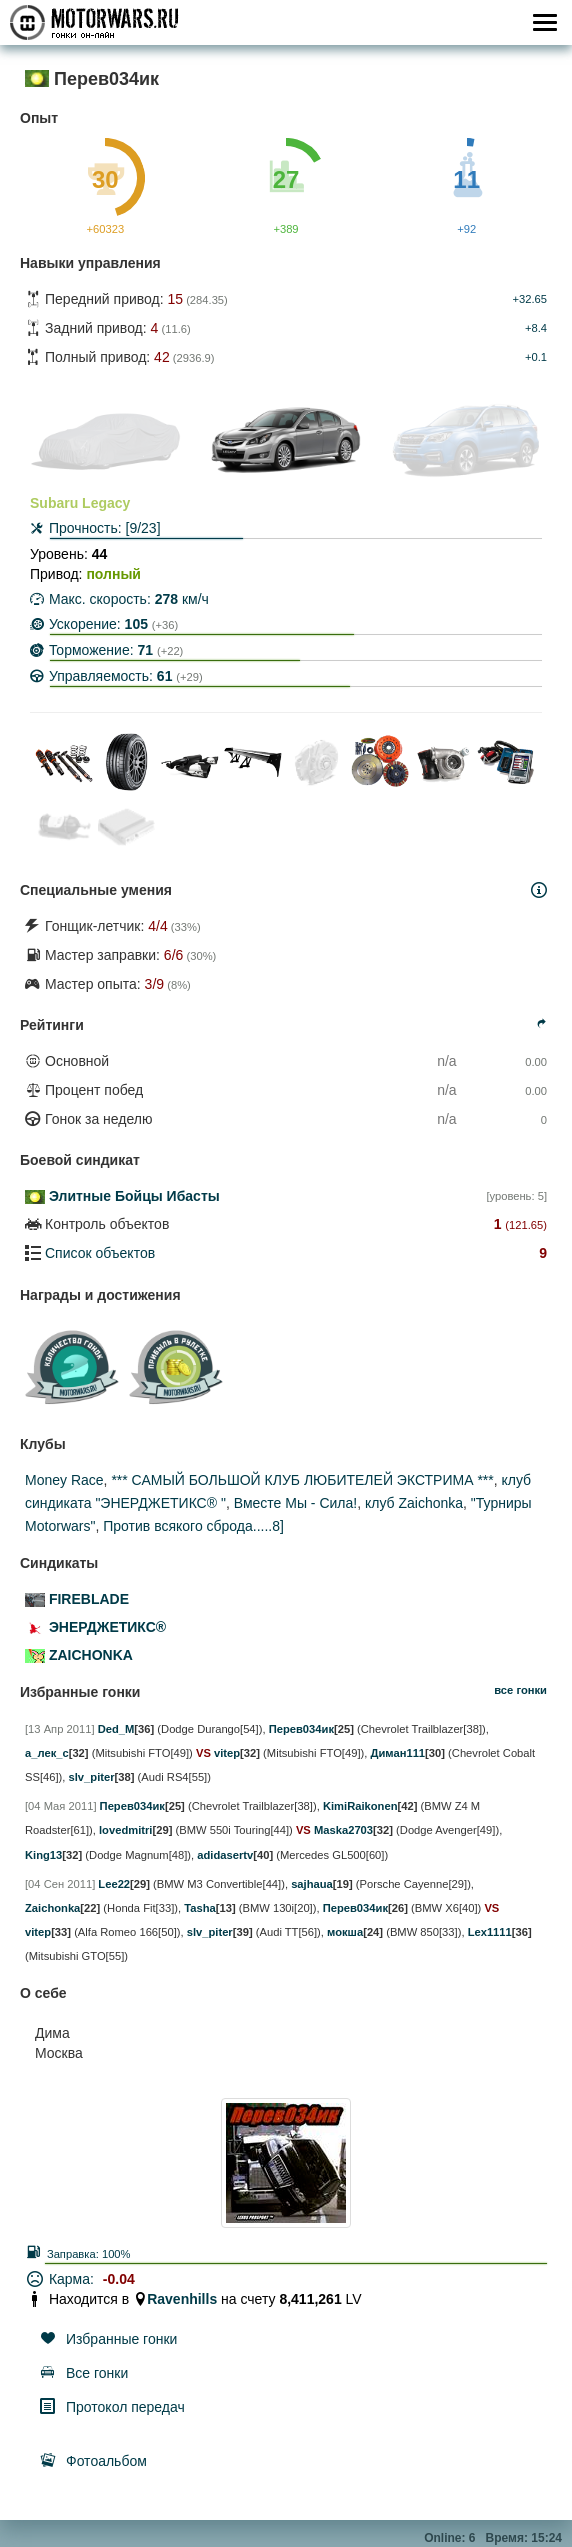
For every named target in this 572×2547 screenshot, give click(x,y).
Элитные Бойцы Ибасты (134, 1196)
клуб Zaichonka (414, 1503)
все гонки (520, 1690)
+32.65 (529, 299)
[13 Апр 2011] (60, 1729)
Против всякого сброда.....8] (193, 1526)
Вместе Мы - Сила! (295, 1503)
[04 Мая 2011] (61, 1806)
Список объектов (100, 1253)
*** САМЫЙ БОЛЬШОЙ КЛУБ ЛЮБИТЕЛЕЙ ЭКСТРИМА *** (302, 1480)
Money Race (64, 1480)
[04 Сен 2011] (60, 1884)
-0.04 (119, 2279)
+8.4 (536, 328)
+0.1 (536, 357)
